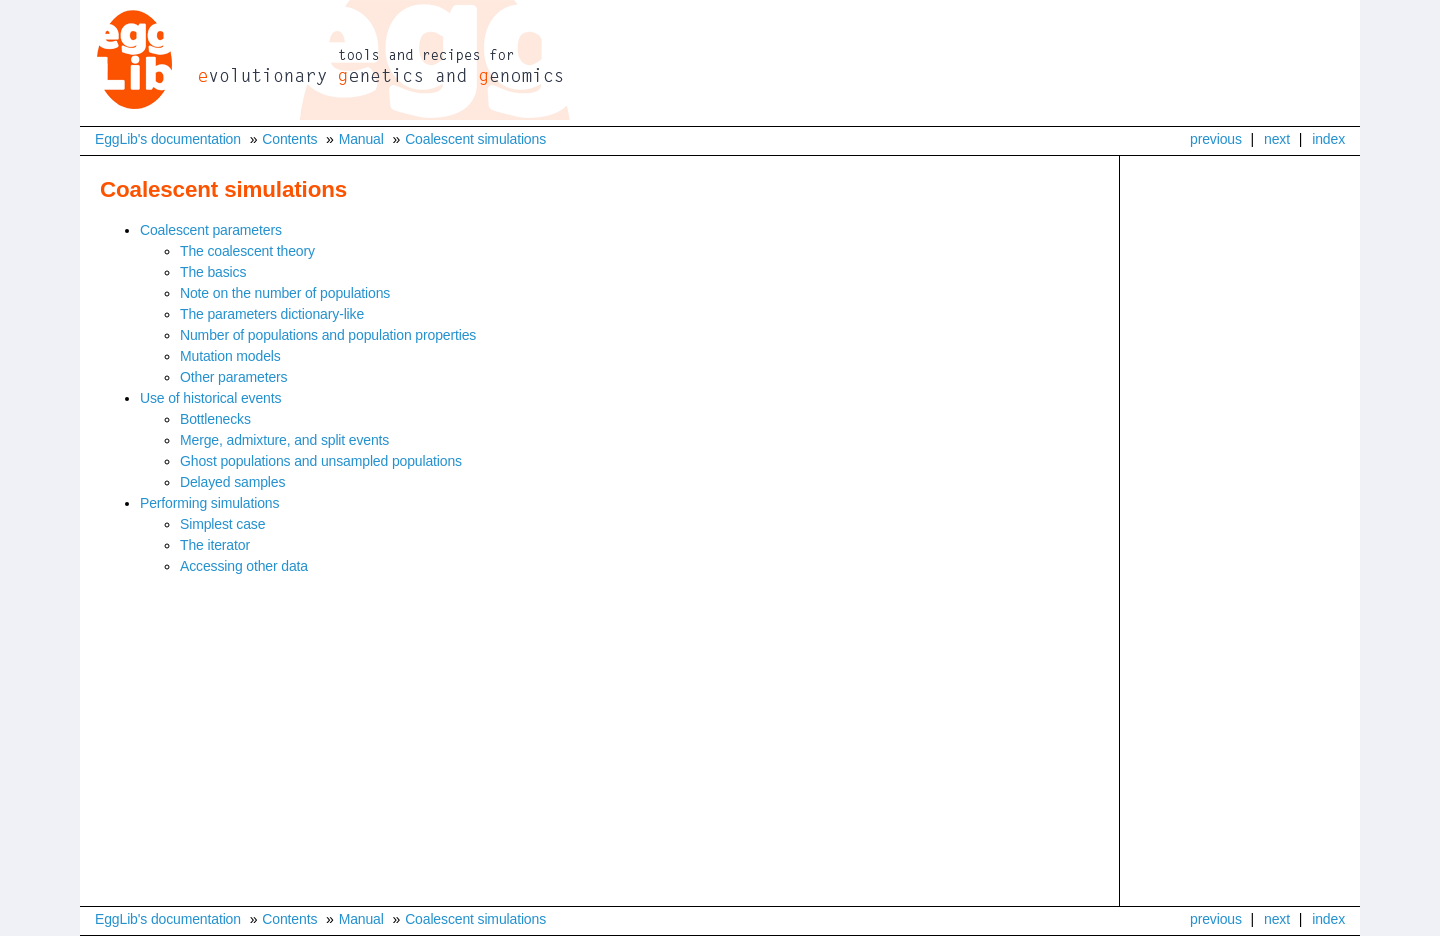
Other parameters (233, 377)
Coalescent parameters (211, 230)
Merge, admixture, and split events (284, 440)
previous (1216, 139)
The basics (213, 272)
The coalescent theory (247, 251)
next (1277, 139)
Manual (361, 139)
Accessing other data (244, 566)
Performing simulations (209, 503)
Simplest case (222, 524)
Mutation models (230, 356)
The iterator (215, 545)
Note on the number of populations (285, 293)
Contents (289, 139)
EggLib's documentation (168, 139)
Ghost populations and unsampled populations (321, 461)
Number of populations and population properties (328, 335)
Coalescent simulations (475, 139)
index (1328, 139)
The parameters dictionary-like (272, 314)
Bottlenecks (215, 419)
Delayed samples (232, 482)
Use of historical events (210, 398)
